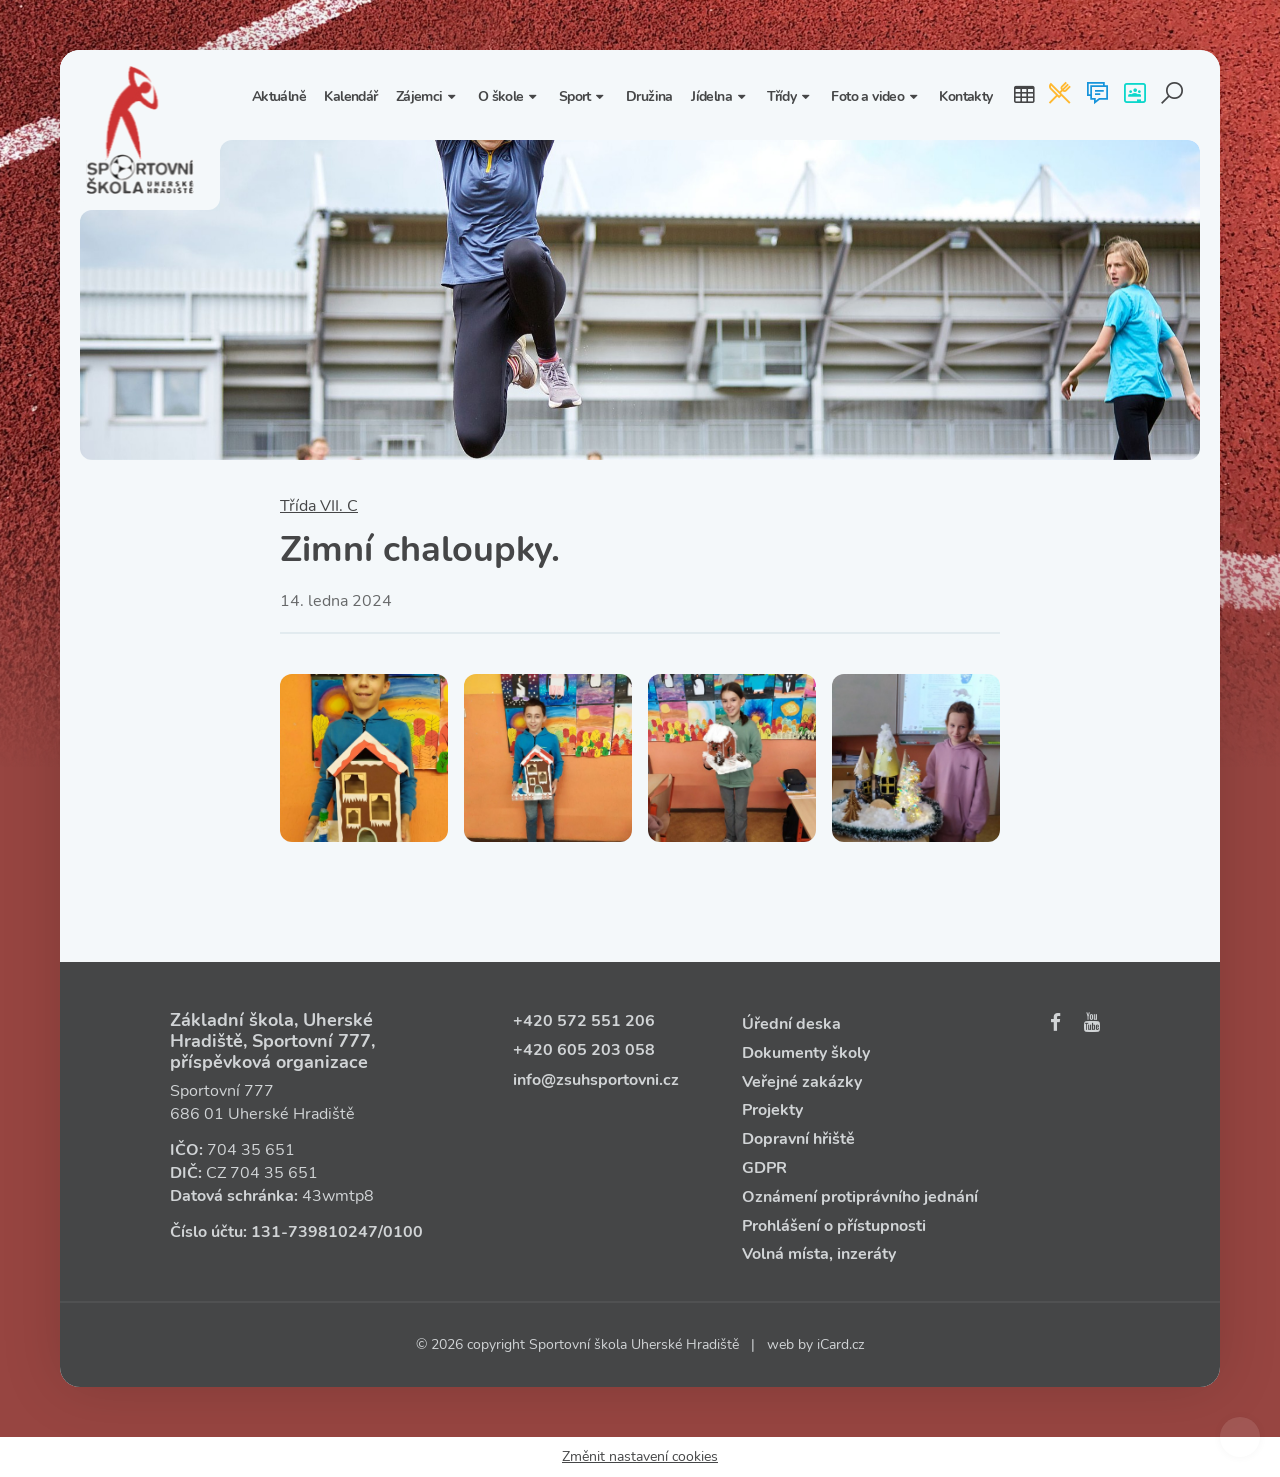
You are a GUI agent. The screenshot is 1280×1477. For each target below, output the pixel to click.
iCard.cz (840, 1344)
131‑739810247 (314, 1232)
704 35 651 (251, 1150)
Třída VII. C (319, 506)
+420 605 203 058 (584, 1050)
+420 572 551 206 (584, 1021)
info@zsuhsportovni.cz (596, 1080)
